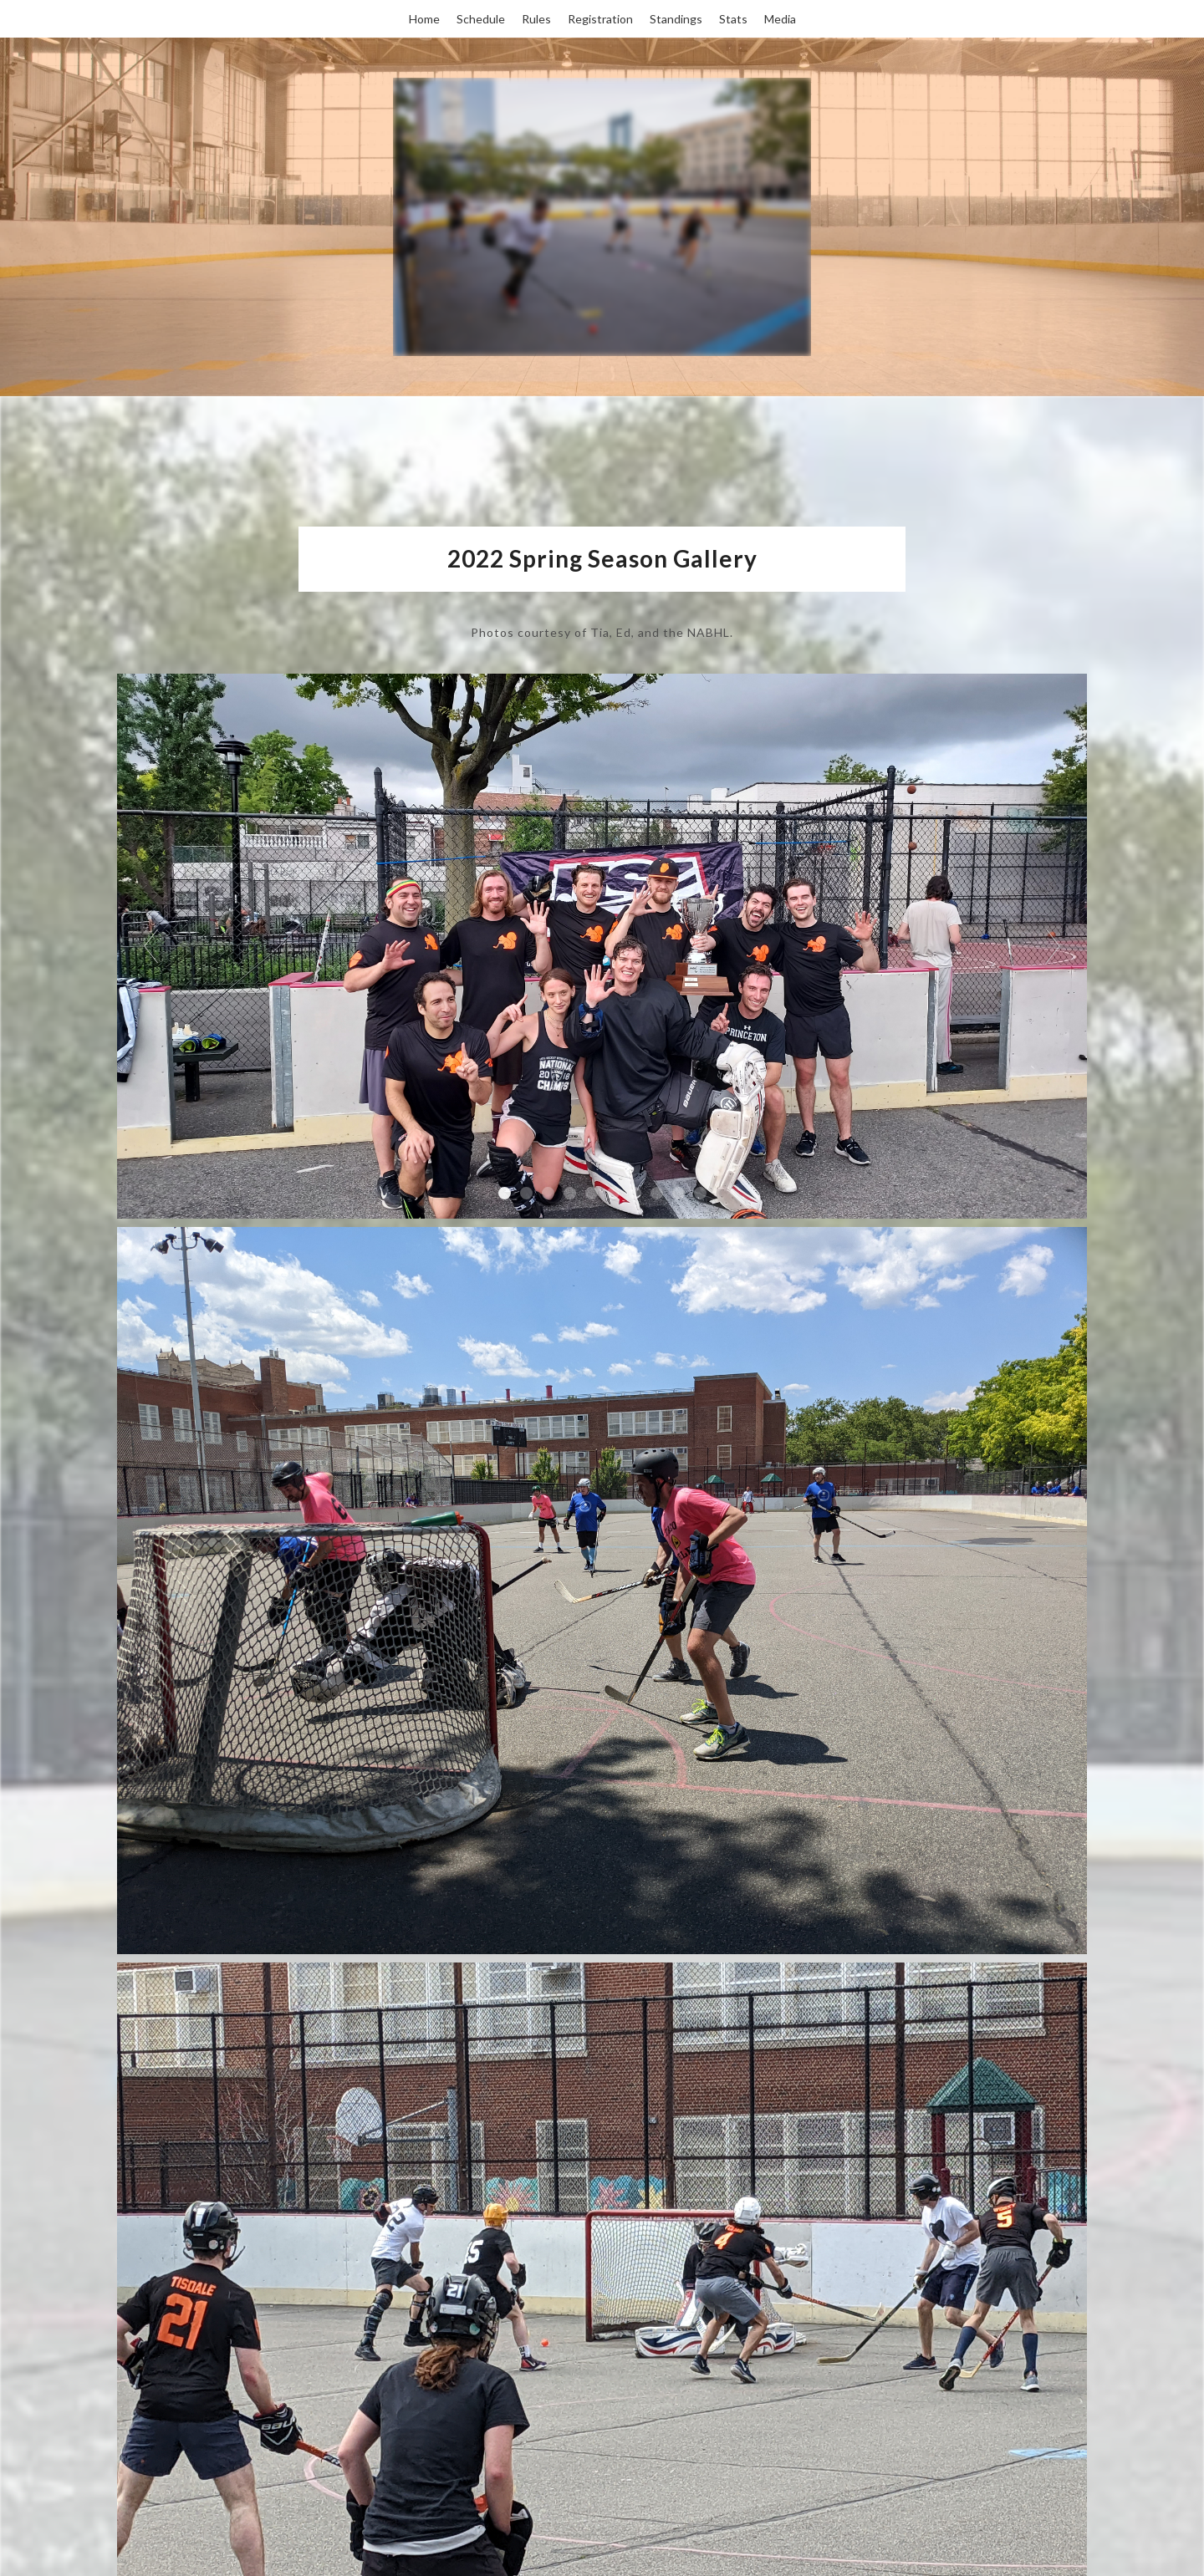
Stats (733, 19)
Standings (676, 19)
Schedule (481, 19)
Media (780, 19)
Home (424, 19)
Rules (536, 19)
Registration (600, 19)
